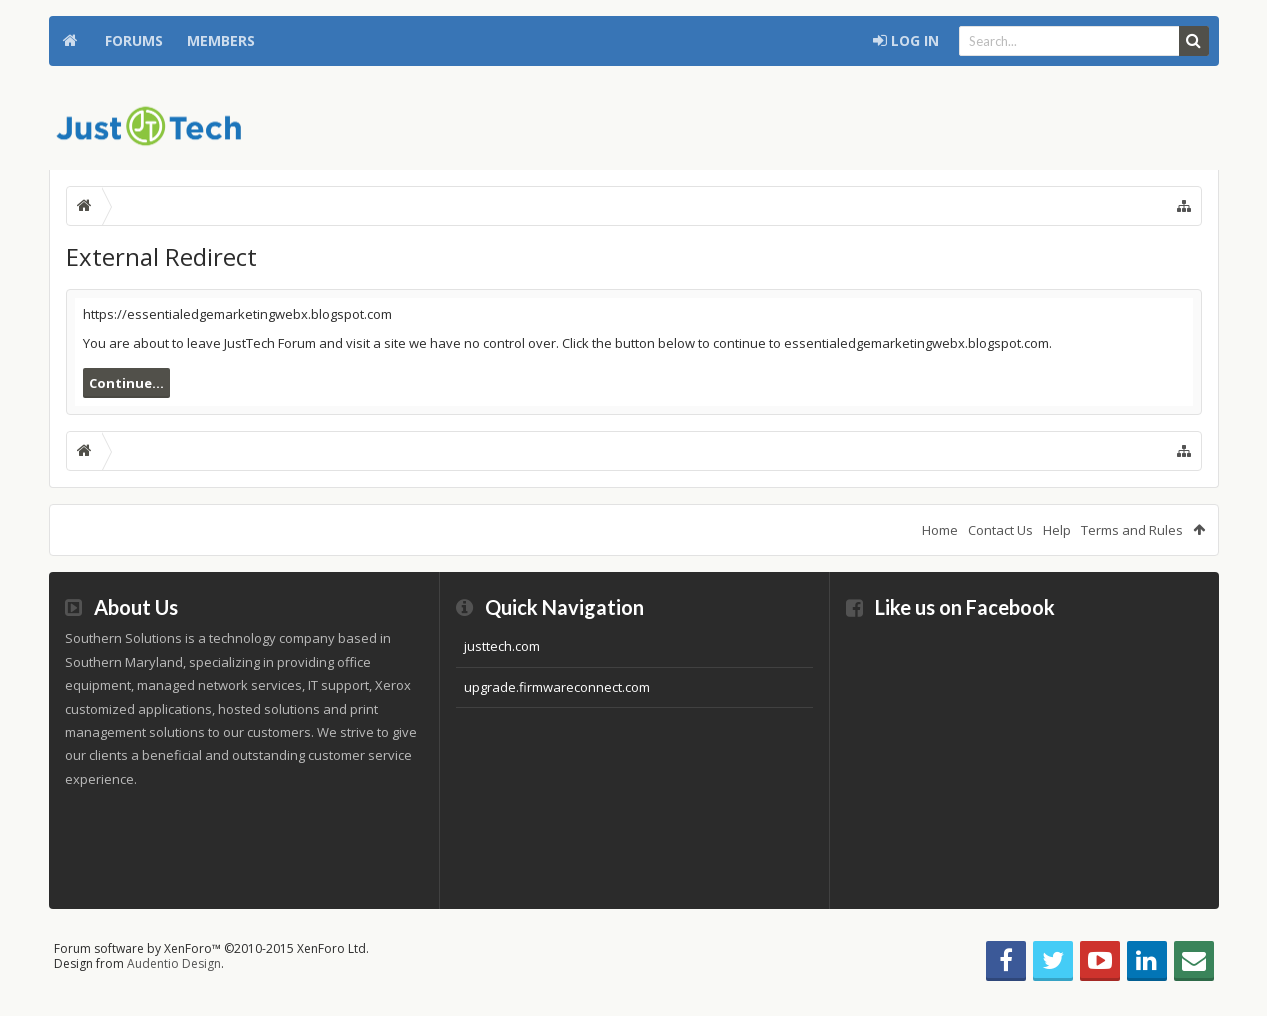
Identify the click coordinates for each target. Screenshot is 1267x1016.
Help (1057, 530)
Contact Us (1000, 530)
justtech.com (502, 646)
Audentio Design (174, 963)
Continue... (126, 383)
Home (71, 41)
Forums (134, 40)
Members (221, 40)
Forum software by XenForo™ (211, 948)
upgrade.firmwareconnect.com (557, 687)
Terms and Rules (1132, 530)
